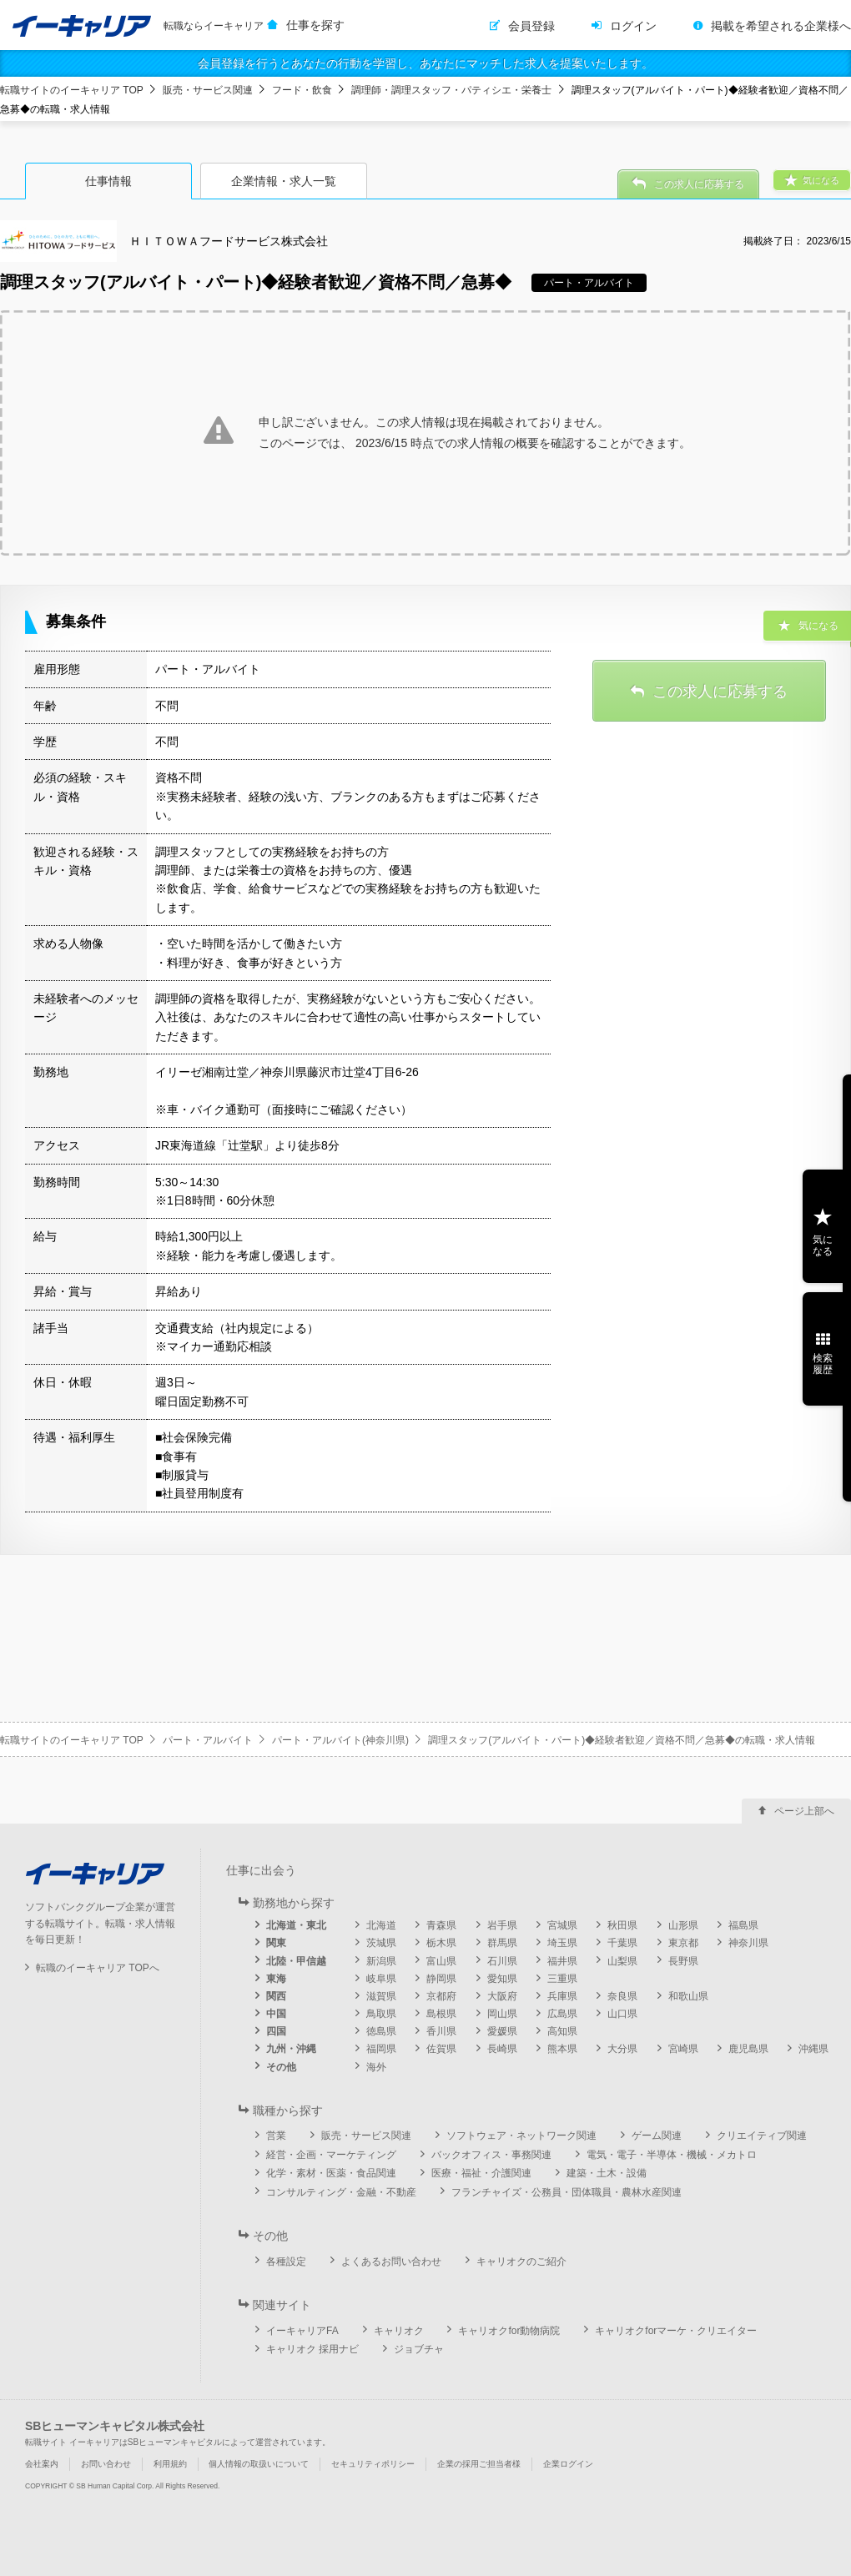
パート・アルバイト (208, 1740)
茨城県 (381, 1943)
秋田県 (622, 1925)
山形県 (683, 1925)
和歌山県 (688, 1996)
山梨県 (622, 1961)
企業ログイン (568, 2463)
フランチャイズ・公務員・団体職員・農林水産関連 (566, 2192)
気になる (823, 1245)
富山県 (441, 1961)
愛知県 (502, 1979)
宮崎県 (683, 2049)
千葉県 (622, 1943)
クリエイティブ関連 (762, 2135)
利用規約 (170, 2463)
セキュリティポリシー (373, 2463)
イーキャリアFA (302, 2331)
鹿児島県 (748, 2049)
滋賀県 (381, 1996)
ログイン (633, 26)
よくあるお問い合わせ (391, 2261)
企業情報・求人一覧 (283, 181)
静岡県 (441, 1979)
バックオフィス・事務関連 (491, 2155)
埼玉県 (562, 1943)
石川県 (502, 1961)
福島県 (743, 1925)
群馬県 (502, 1943)
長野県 (683, 1961)
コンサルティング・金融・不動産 (341, 2192)
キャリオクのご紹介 (521, 2261)
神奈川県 (748, 1943)
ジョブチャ (419, 2349)
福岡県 (381, 2049)
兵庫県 (562, 1996)
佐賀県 (441, 2049)
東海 (276, 1979)
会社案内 (41, 2463)
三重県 (562, 1979)
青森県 (441, 1925)
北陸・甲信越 (296, 1961)
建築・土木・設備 (606, 2173)
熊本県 (562, 2049)
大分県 (622, 2049)
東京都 (683, 1943)
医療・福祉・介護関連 (481, 2173)
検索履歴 (823, 1364)
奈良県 (622, 1996)
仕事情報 (108, 181)
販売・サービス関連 (208, 90)
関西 (276, 1996)
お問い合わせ (106, 2463)
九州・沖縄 (291, 2049)
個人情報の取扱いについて (259, 2463)
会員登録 (531, 26)
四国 (276, 2031)
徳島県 (381, 2031)
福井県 (562, 1961)
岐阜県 (381, 1979)
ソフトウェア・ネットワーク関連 (521, 2135)
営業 (276, 2135)
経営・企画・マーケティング (331, 2155)
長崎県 (502, 2049)
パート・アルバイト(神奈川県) (340, 1740)
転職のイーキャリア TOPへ (97, 1968)
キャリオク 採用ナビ (312, 2349)
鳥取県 (381, 2014)
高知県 (562, 2031)
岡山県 (502, 2014)
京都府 (441, 1996)
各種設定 (286, 2261)
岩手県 (502, 1925)
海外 (376, 2067)
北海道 (381, 1925)
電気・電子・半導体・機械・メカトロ (672, 2155)
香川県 (441, 2031)
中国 (276, 2014)
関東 (276, 1943)
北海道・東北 (296, 1925)
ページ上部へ (804, 1811)
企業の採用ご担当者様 (479, 2463)
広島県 (562, 2014)
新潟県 (381, 1961)
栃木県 (441, 1943)
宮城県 (562, 1925)
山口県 (622, 2014)
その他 (281, 2067)
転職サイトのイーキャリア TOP (72, 90)
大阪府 (502, 1996)
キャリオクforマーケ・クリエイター (676, 2331)
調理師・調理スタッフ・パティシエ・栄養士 (451, 90)
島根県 (441, 2014)
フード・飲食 (302, 90)
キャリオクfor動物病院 (509, 2331)
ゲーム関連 (657, 2135)
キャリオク (399, 2331)
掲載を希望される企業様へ (781, 26)
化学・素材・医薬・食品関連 (331, 2173)
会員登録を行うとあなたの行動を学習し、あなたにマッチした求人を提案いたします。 (425, 63)
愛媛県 (502, 2031)
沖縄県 (813, 2049)
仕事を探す (315, 25)
